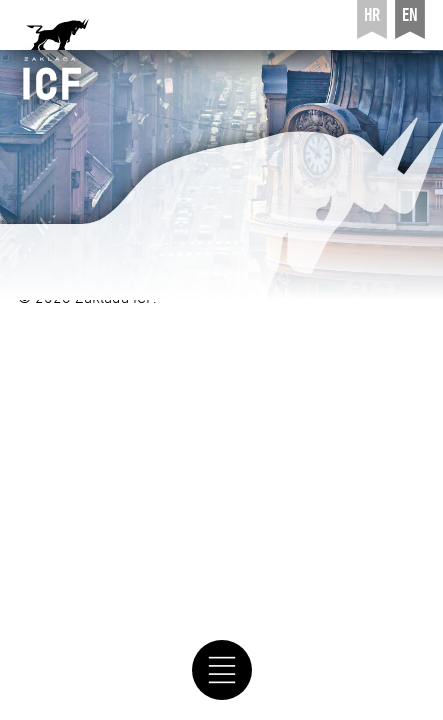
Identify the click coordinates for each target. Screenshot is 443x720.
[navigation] (221, 670)
